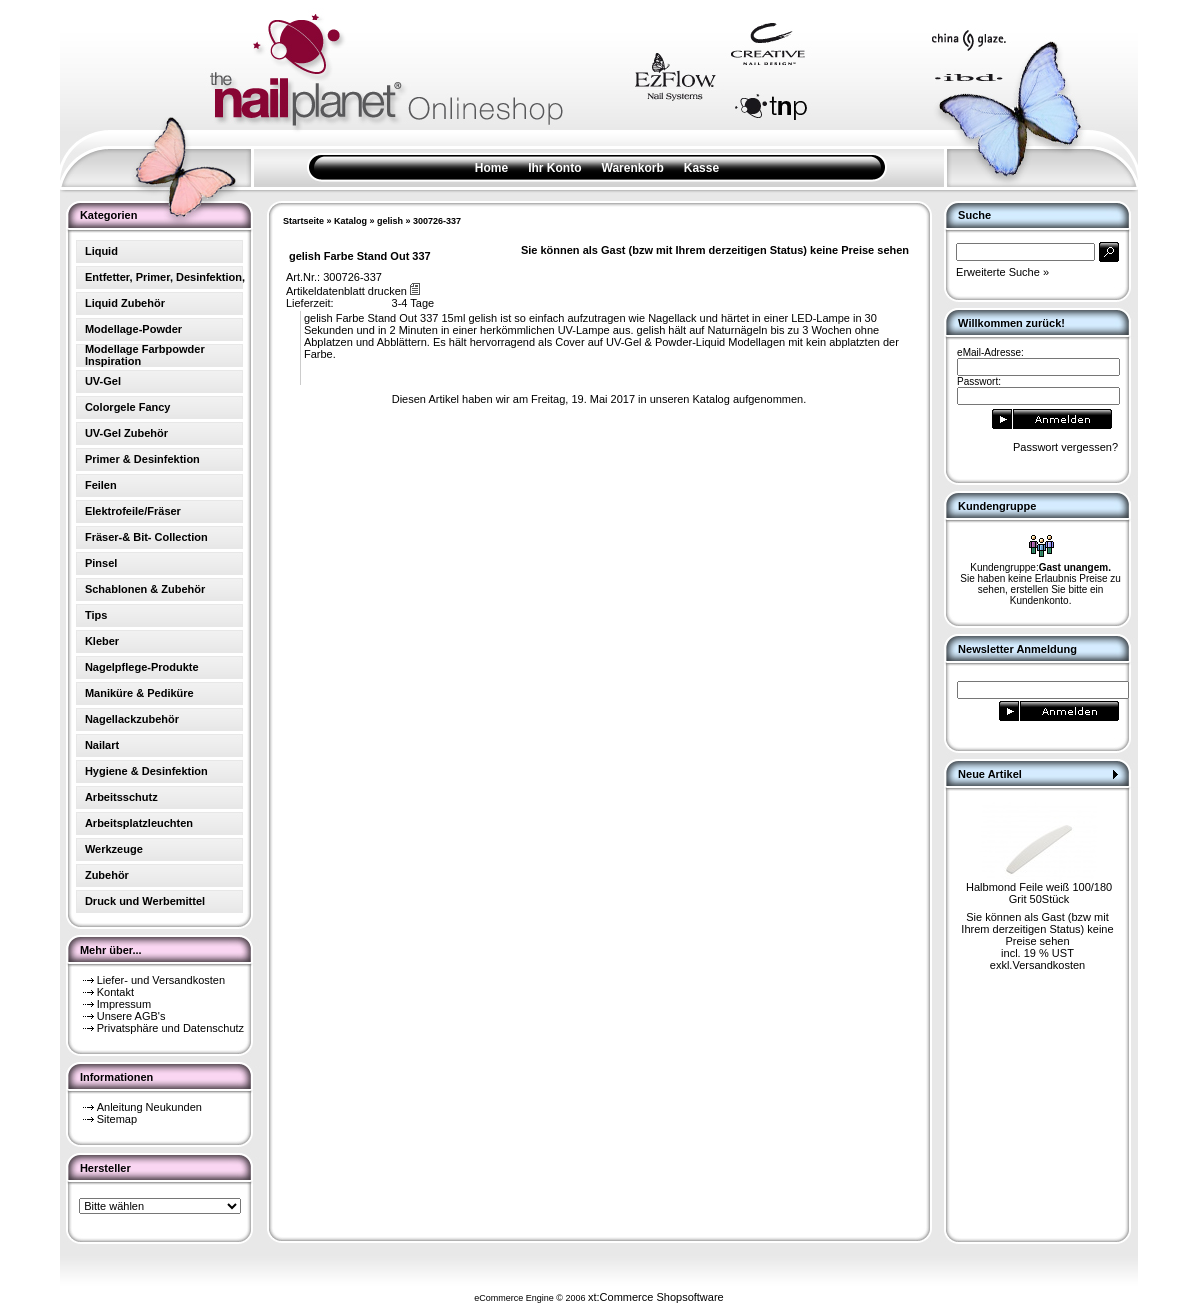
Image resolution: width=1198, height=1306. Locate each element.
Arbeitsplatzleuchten (139, 823)
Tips (96, 615)
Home (491, 168)
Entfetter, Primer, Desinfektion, (165, 277)
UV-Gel (103, 381)
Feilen (101, 485)
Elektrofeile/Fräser (133, 511)
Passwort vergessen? (1065, 447)
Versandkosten (1048, 965)
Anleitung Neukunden (149, 1107)
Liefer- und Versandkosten (161, 980)
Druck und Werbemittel (145, 901)
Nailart (102, 745)
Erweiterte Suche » (1002, 272)
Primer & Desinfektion (142, 459)
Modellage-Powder (133, 329)
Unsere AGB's (131, 1016)
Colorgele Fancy (128, 407)
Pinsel (101, 563)
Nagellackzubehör (132, 719)
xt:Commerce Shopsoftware (656, 1297)
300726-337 (437, 221)
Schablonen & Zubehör (145, 589)
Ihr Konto (554, 168)
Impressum (124, 1004)
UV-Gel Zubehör (126, 433)
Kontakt (115, 992)
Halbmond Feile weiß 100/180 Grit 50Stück (1039, 893)
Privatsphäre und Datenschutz (170, 1028)
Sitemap (117, 1119)
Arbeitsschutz (121, 797)
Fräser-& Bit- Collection (146, 537)
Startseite (303, 221)
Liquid (101, 251)
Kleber (102, 641)
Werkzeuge (114, 849)
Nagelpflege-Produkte (142, 667)
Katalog (350, 221)
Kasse (701, 168)
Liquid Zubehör (125, 303)
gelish (390, 221)
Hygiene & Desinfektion (146, 771)
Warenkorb (633, 168)
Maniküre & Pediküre (139, 693)
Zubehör (107, 875)
